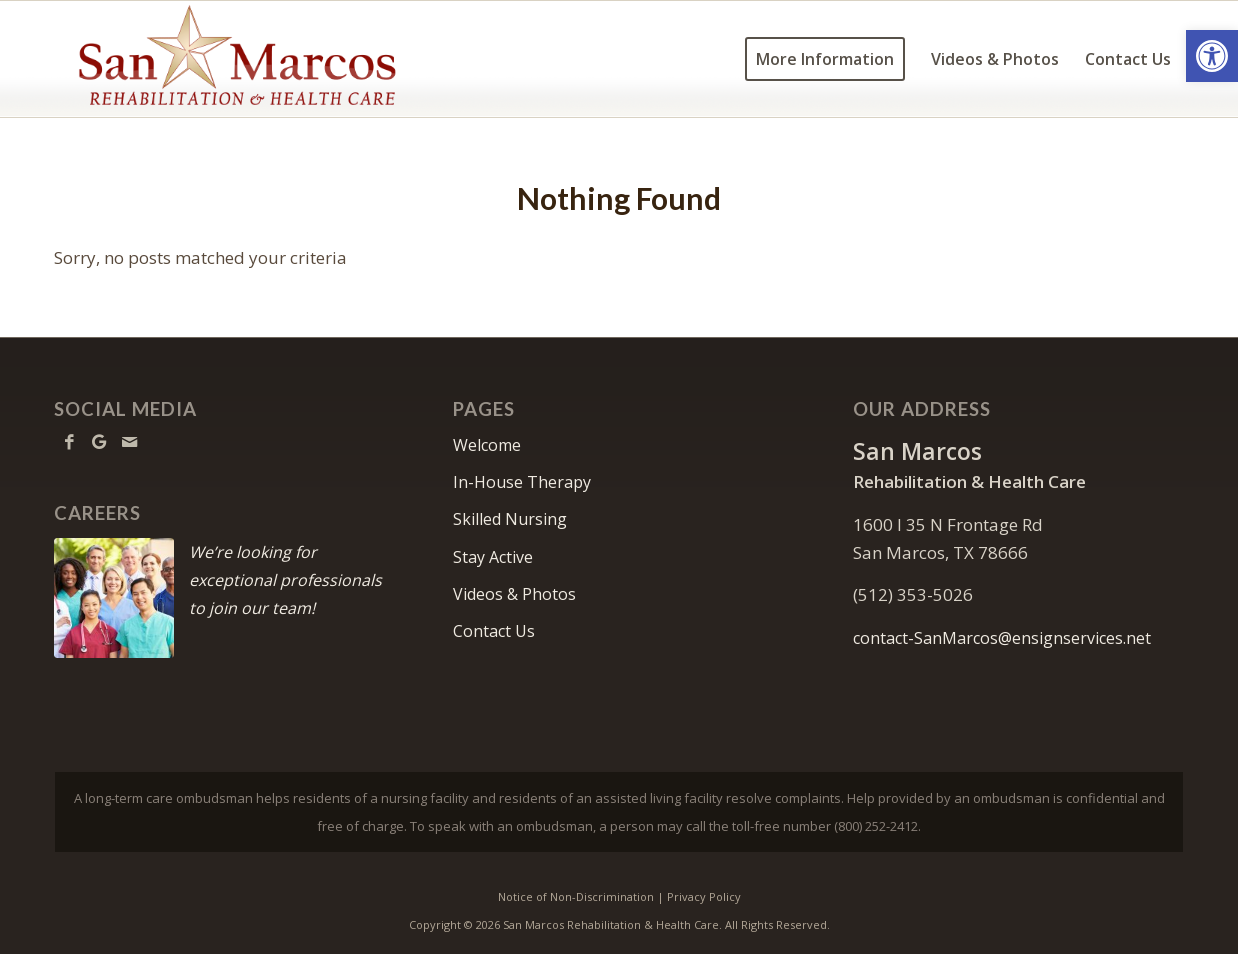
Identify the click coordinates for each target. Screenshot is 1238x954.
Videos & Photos (514, 594)
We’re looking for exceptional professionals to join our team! (285, 580)
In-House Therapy (522, 482)
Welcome (487, 445)
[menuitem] (825, 59)
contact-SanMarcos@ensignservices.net (1002, 638)
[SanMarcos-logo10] (237, 59)
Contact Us (494, 631)
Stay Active (493, 557)
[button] (1212, 56)
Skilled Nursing (510, 519)
